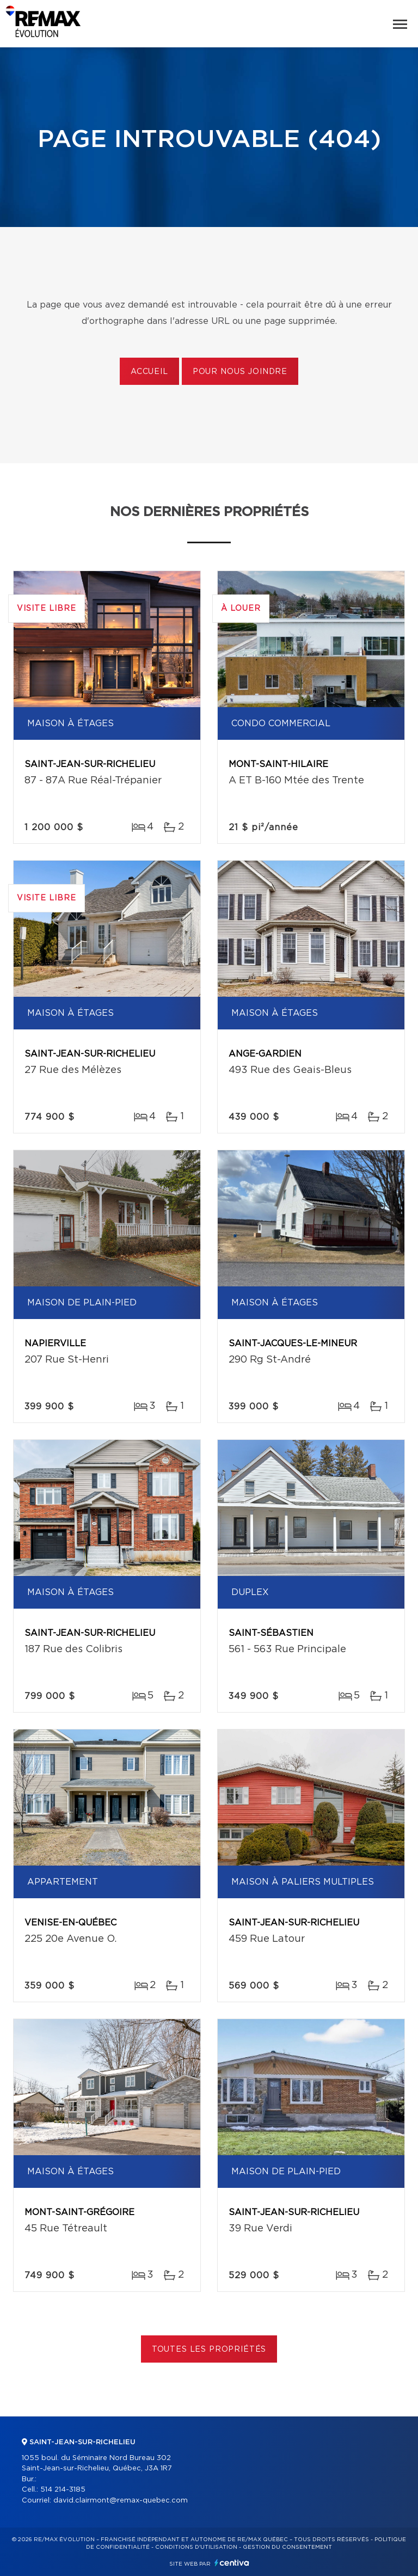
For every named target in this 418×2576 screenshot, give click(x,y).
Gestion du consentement (287, 2547)
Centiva (231, 2562)
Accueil (149, 372)
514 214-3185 (62, 2489)
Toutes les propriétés (209, 2349)
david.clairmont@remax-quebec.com (120, 2500)
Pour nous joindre (240, 372)
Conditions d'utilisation (196, 2547)
